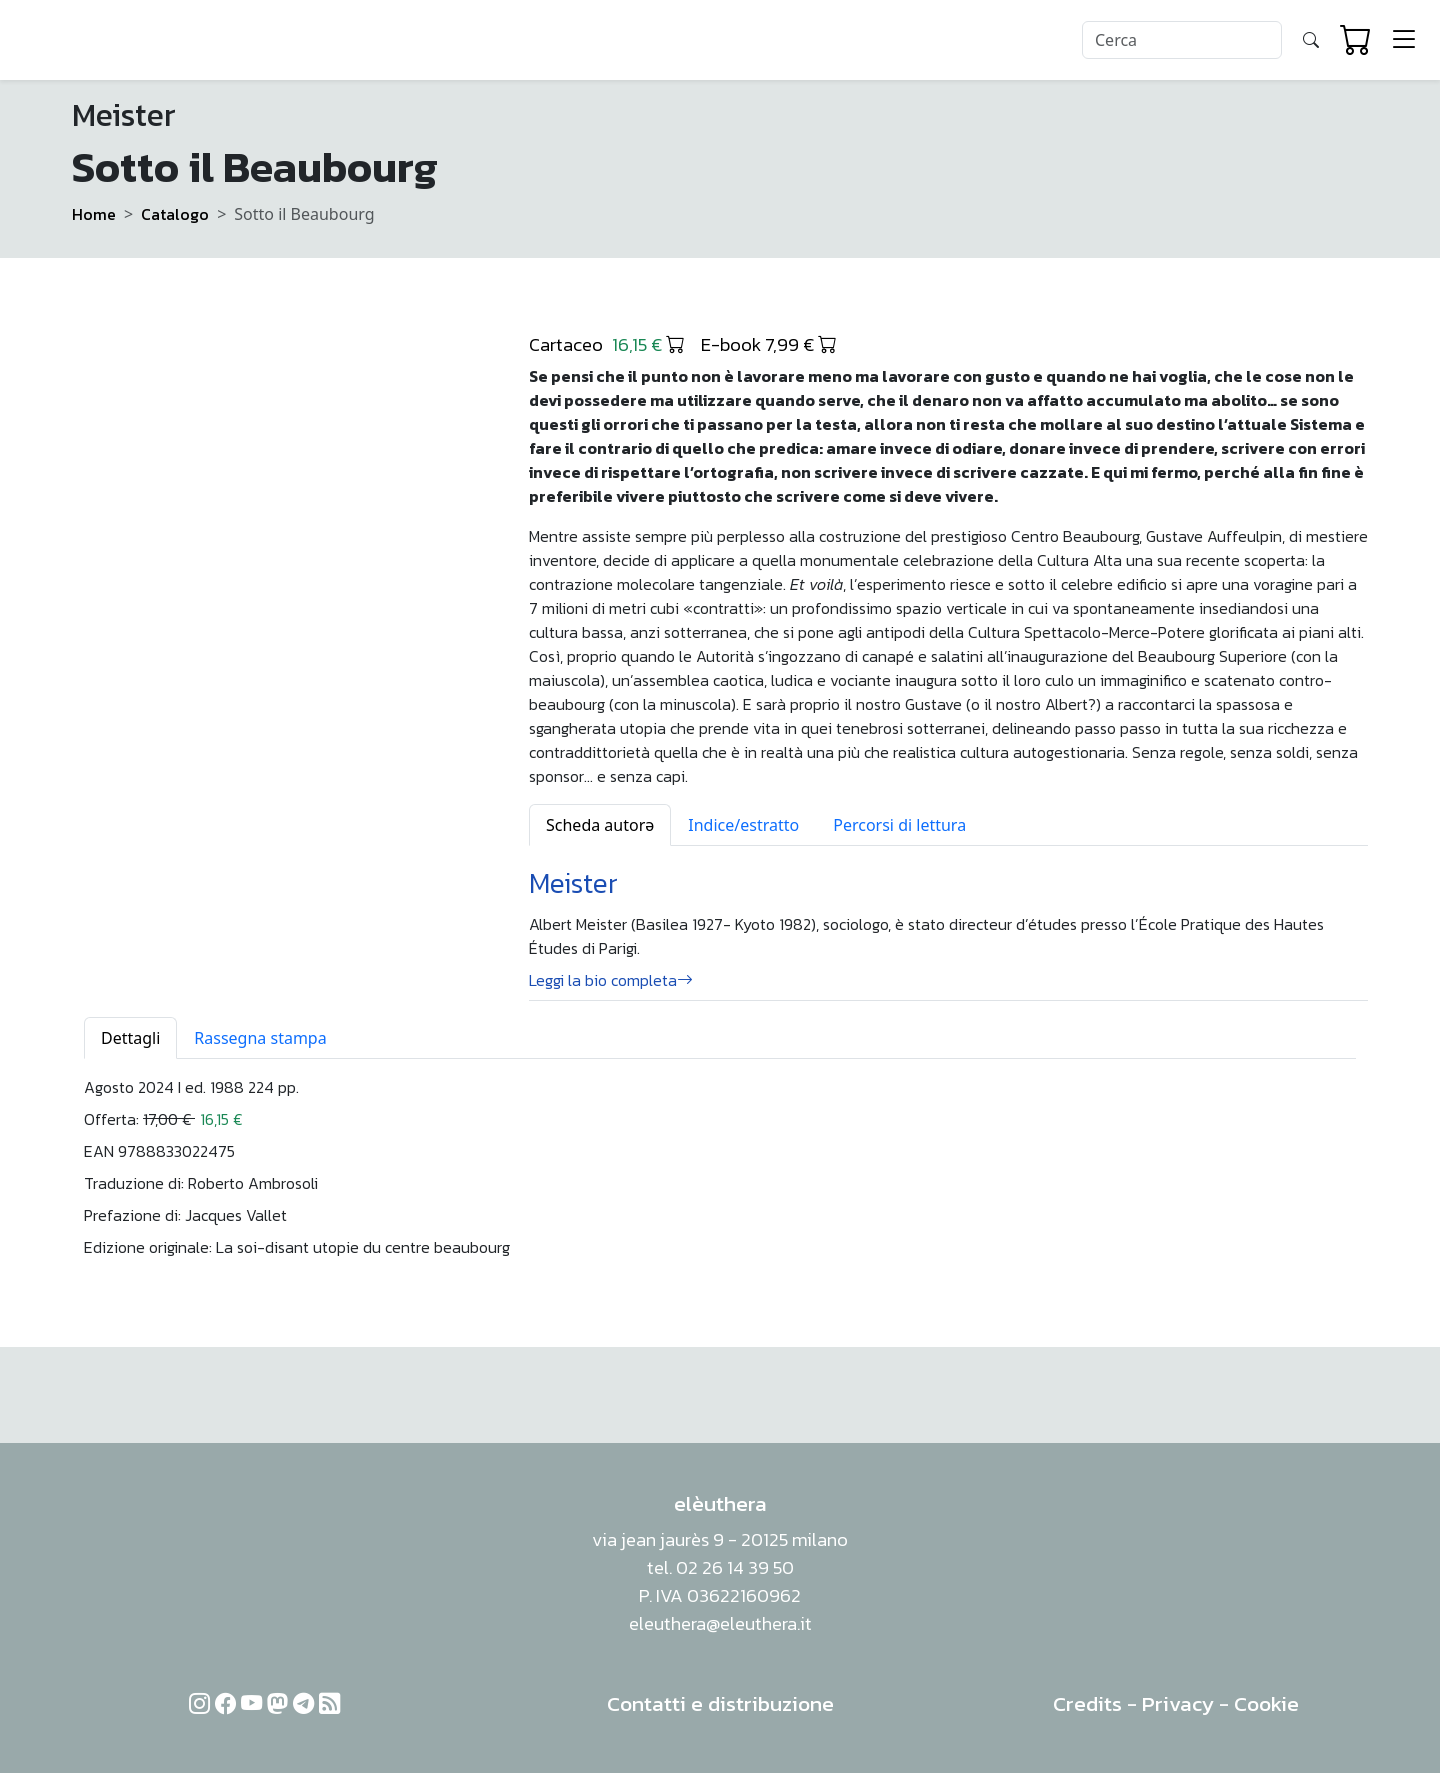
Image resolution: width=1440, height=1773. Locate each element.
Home (94, 214)
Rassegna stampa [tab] (260, 1038)
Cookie (1266, 1703)
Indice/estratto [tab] (743, 825)
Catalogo (175, 214)
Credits (1087, 1703)
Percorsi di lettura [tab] (899, 825)
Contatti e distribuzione (720, 1703)
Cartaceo (607, 344)
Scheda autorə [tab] (600, 825)
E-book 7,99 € (769, 344)
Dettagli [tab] (130, 1038)
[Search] (1182, 40)
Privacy (1178, 1703)
